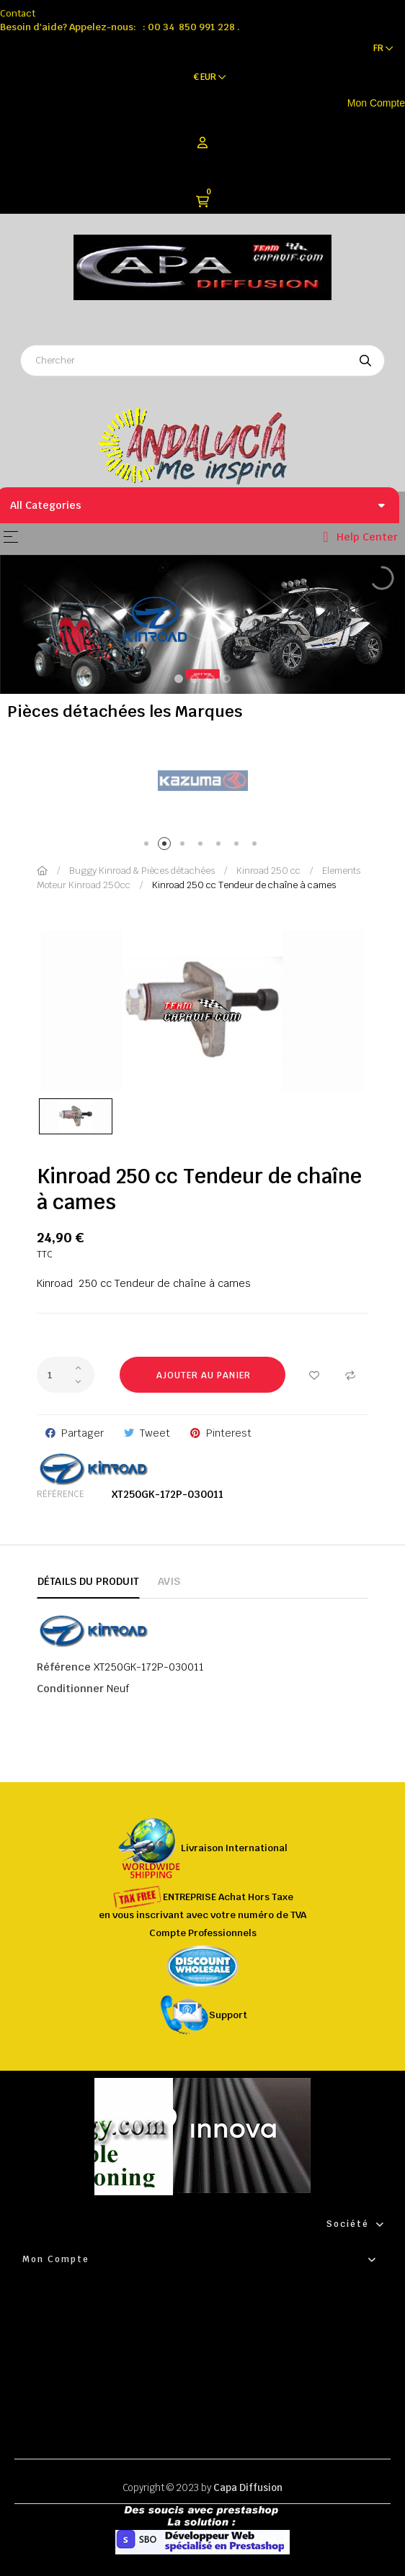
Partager (82, 1433)
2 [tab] (167, 846)
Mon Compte (376, 103)
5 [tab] (221, 846)
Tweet (155, 1433)
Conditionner (70, 1688)
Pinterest (229, 1433)
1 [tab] (149, 846)
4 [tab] (203, 846)
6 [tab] (239, 846)
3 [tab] (185, 846)
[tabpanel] (202, 781)
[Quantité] (65, 1375)
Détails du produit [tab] (88, 1581)
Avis (169, 1581)
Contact (17, 13)
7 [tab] (257, 846)
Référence (60, 1494)
